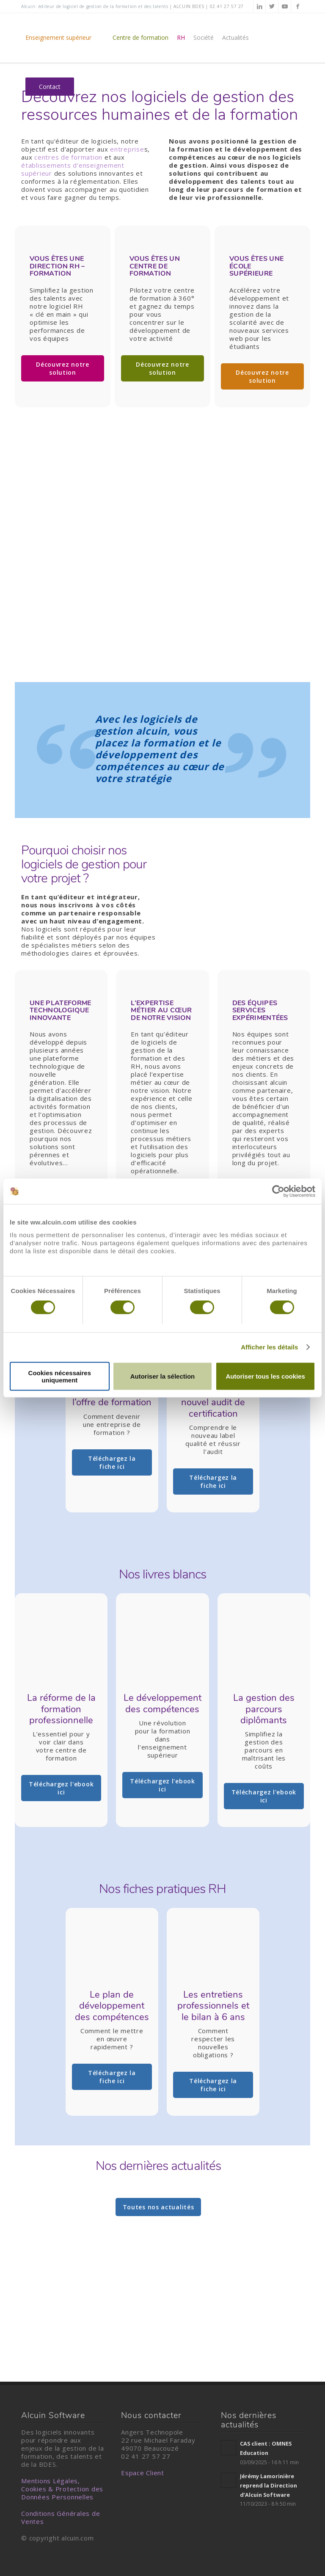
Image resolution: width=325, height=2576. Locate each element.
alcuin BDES (189, 6)
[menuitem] (64, 37)
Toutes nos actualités (158, 2207)
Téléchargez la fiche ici (112, 1462)
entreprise (127, 149)
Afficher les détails (269, 1347)
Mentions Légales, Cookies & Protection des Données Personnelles (62, 2488)
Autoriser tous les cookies (265, 1376)
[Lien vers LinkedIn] (259, 6)
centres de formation (68, 157)
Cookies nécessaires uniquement (59, 1376)
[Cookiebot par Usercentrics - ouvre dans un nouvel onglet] (278, 1191)
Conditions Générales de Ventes (60, 2517)
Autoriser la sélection (162, 1376)
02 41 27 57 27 (227, 6)
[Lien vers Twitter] (272, 6)
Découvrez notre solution (62, 368)
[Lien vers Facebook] (297, 6)
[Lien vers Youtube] (284, 6)
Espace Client (142, 2472)
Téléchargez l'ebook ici (61, 1788)
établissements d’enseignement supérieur (72, 169)
